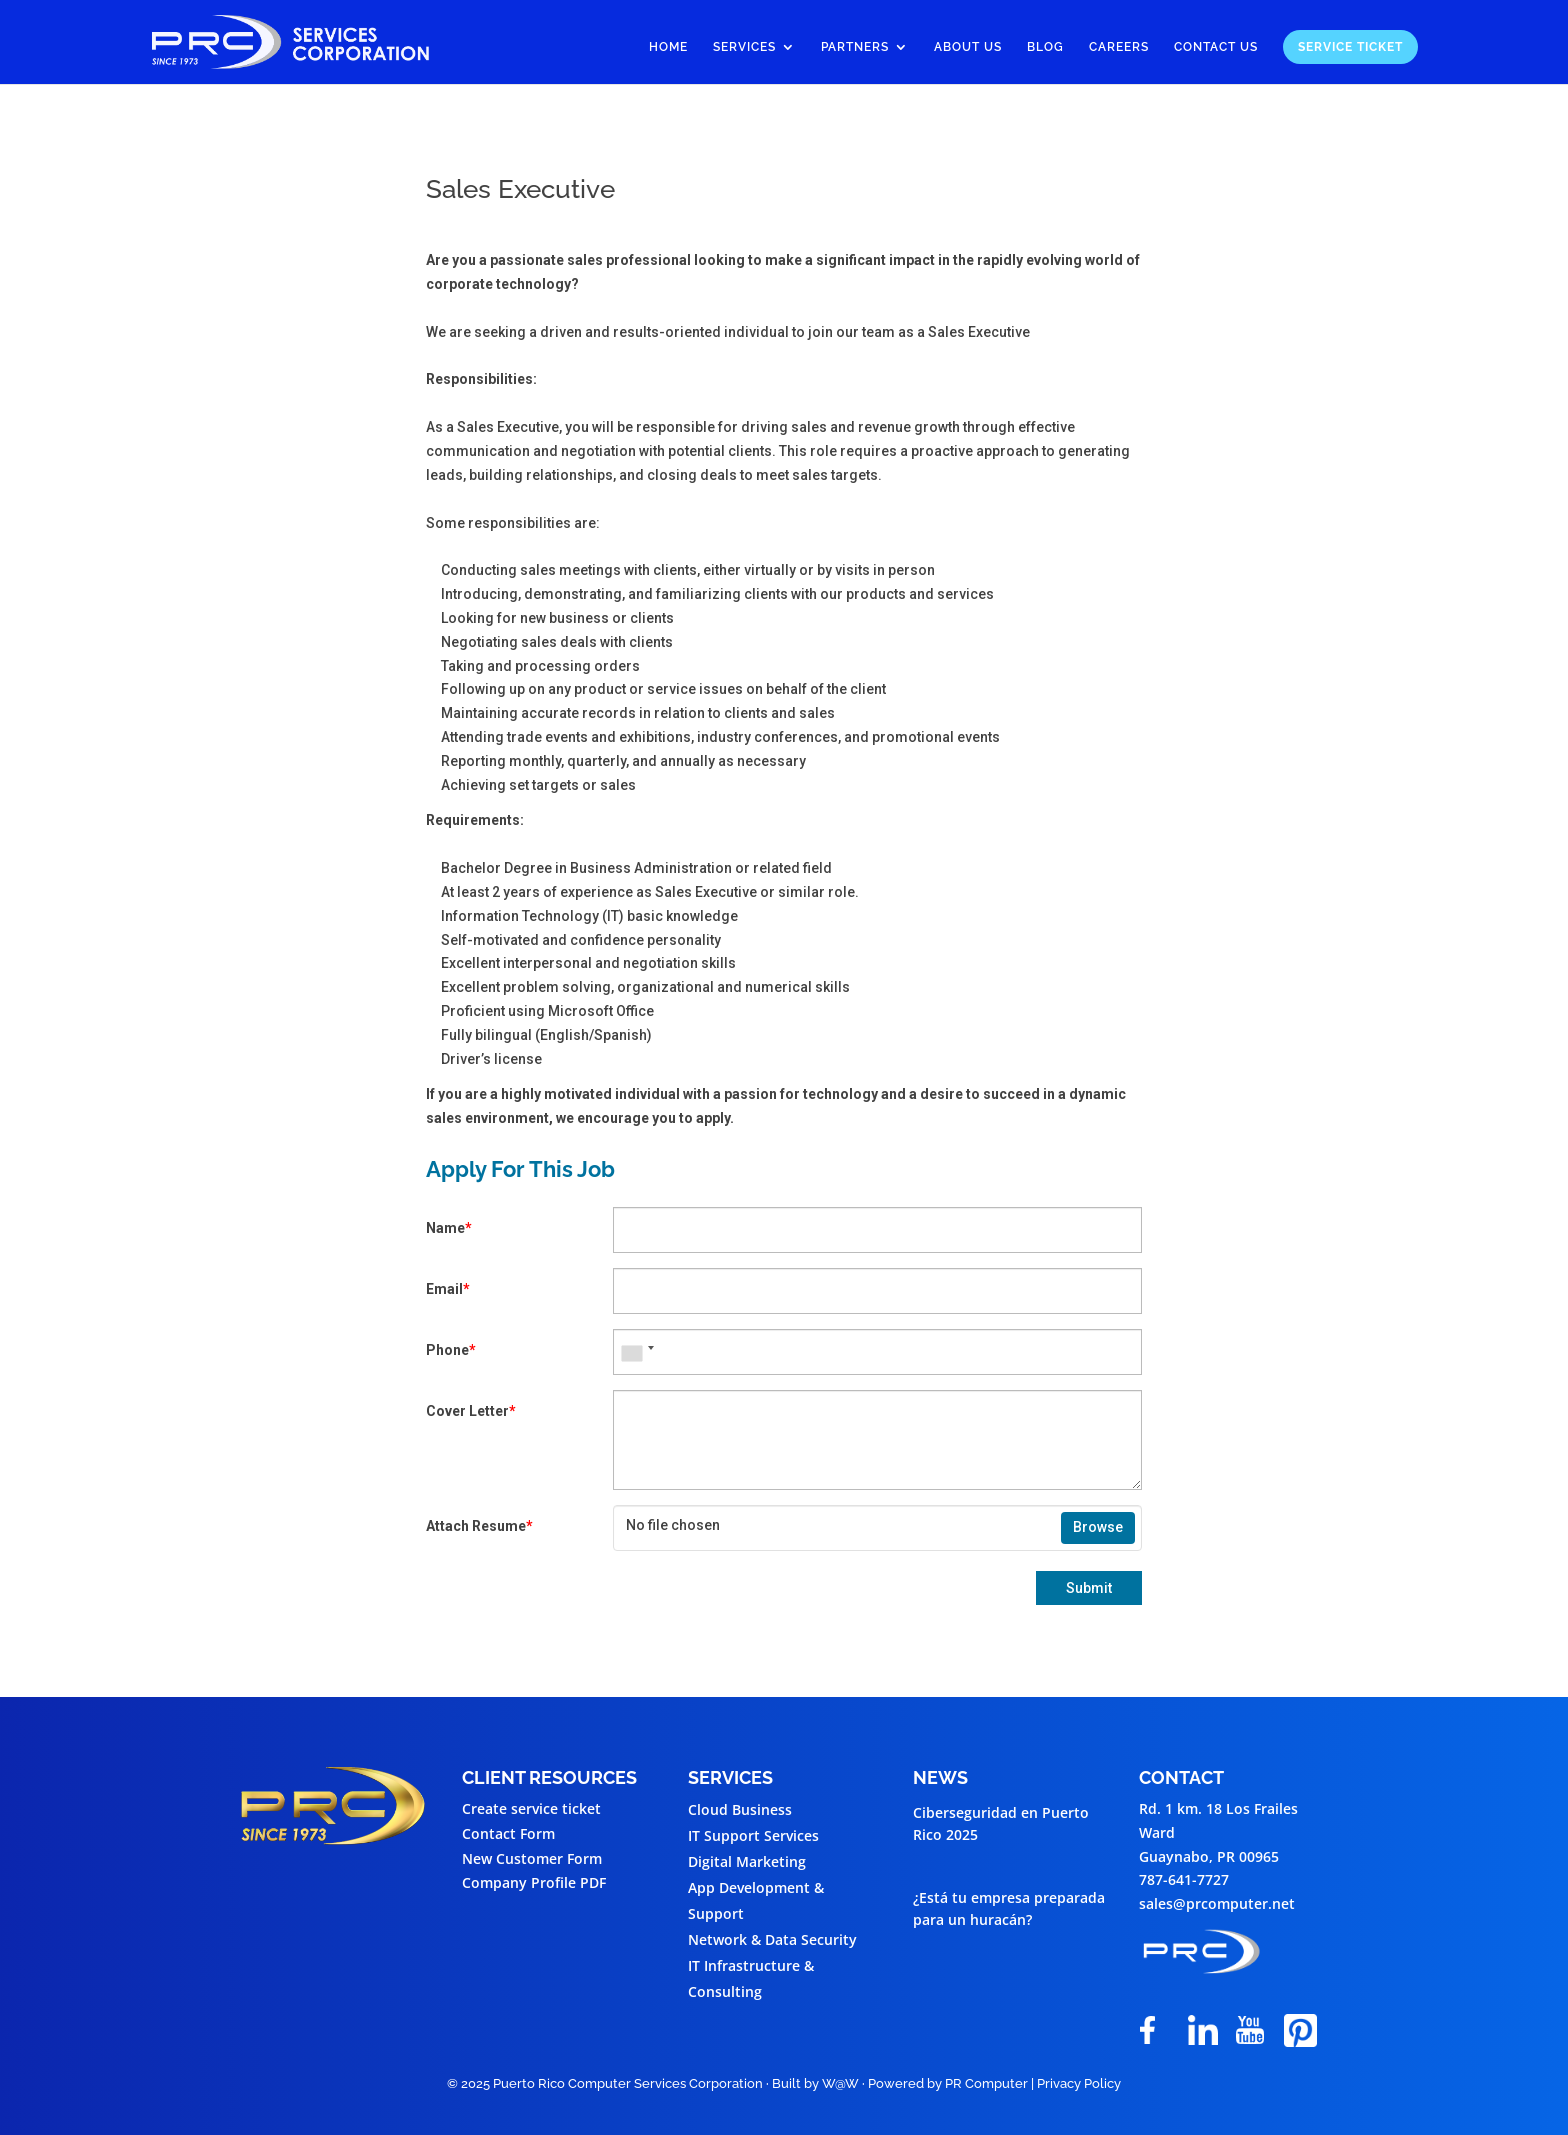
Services (744, 47)
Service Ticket (1350, 47)
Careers (1119, 47)
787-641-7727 (1184, 1879)
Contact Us (1216, 47)
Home (668, 47)
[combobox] (637, 1352)
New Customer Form (532, 1858)
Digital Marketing (747, 1861)
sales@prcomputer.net (1217, 1903)
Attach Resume (479, 1526)
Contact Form (508, 1833)
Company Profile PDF (534, 1882)
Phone (451, 1350)
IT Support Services (753, 1835)
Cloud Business (740, 1809)
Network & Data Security (772, 1939)
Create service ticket (531, 1808)
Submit (1089, 1588)
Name (449, 1228)
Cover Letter (471, 1411)
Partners (855, 47)
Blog (1045, 47)
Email (448, 1289)
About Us (968, 47)
